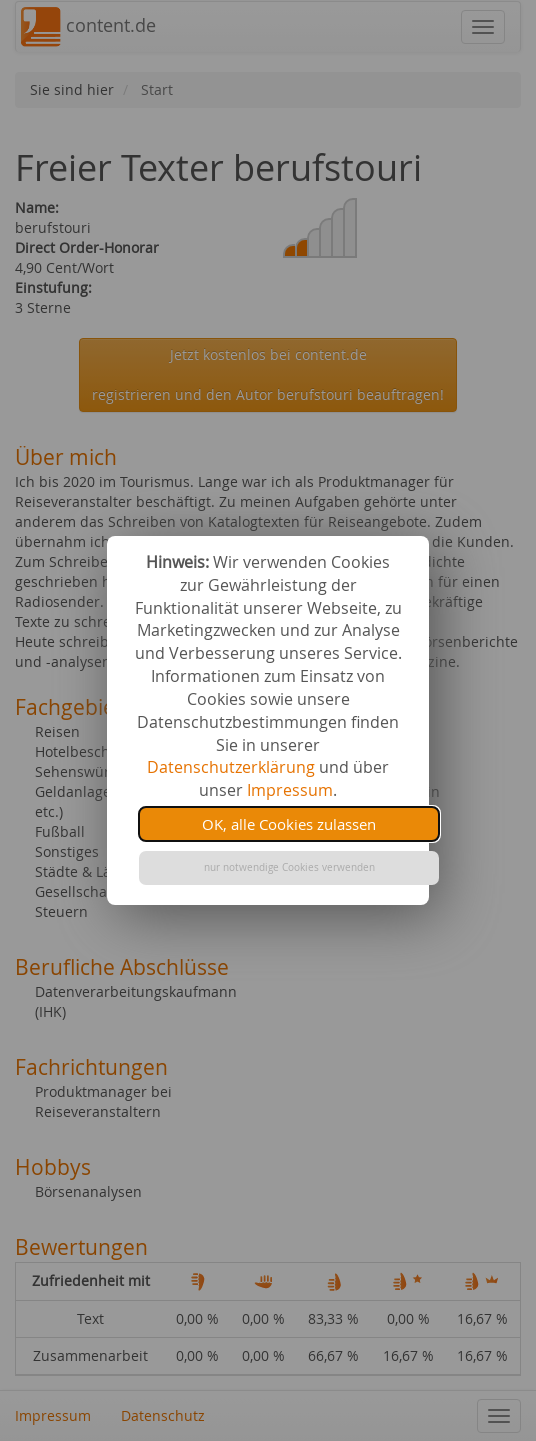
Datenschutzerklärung (231, 767)
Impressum (290, 790)
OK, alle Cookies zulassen (289, 824)
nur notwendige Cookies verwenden (289, 867)
